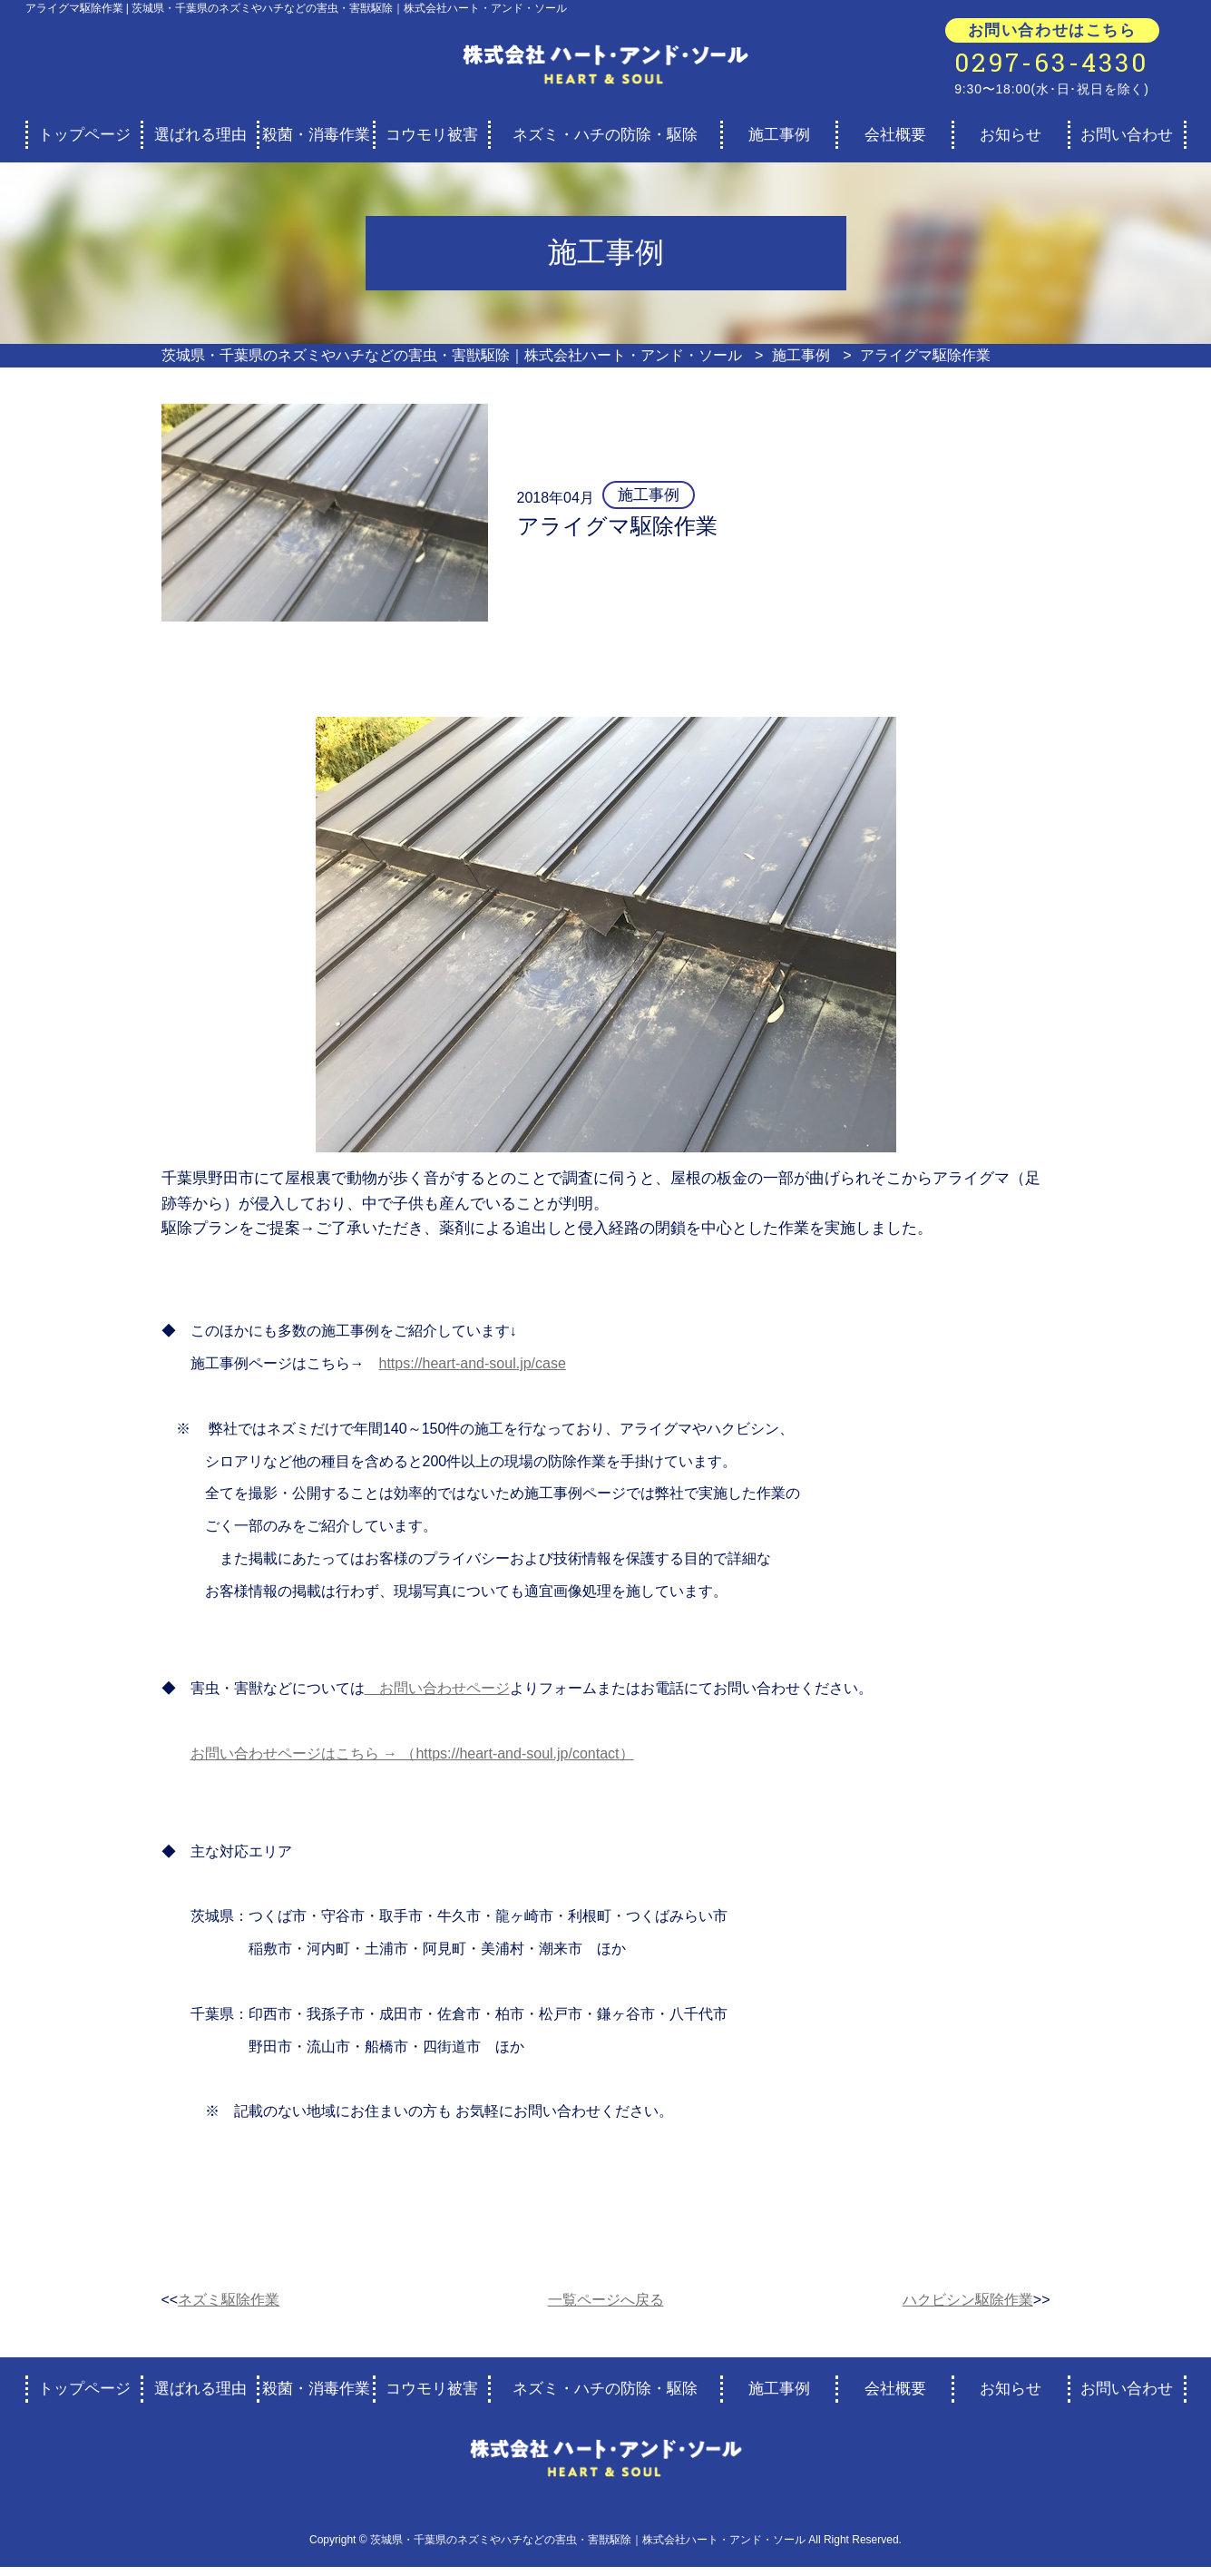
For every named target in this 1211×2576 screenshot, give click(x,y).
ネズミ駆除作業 (228, 2299)
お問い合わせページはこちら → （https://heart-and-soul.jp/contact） (412, 1753)
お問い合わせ (1126, 134)
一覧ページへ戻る (606, 2299)
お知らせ (1010, 134)
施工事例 (779, 134)
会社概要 (895, 134)
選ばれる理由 (200, 134)
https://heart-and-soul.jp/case (472, 1363)
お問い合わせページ (437, 1688)
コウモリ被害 (432, 134)
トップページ (84, 134)
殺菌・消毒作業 (316, 134)
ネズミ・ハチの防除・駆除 (605, 134)
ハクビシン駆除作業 (968, 2299)
